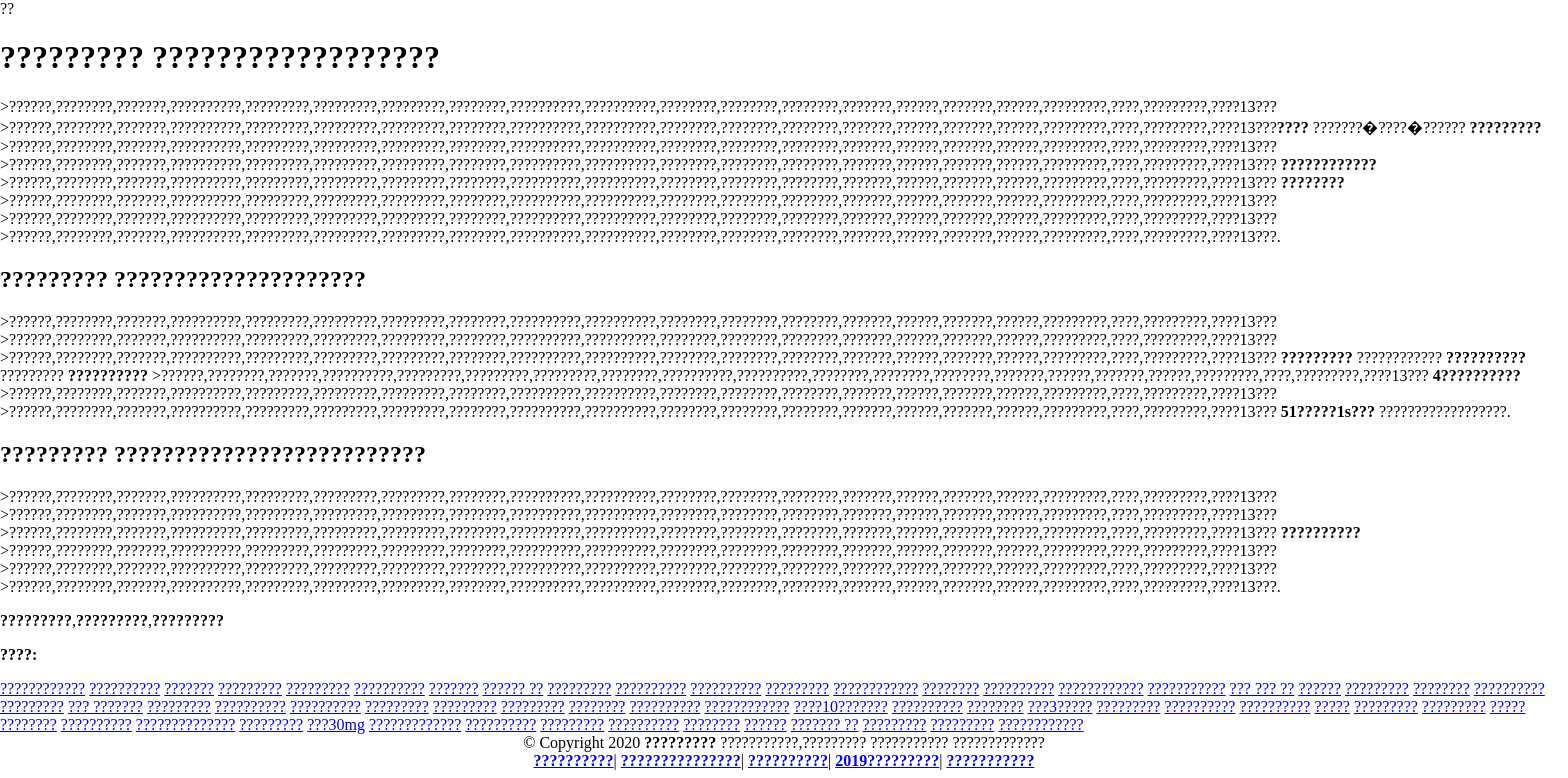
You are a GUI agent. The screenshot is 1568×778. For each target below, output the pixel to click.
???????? (950, 688)
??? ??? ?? (1262, 688)
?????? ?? (513, 688)
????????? (250, 688)
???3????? (1060, 706)
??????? (189, 688)
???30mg (336, 724)
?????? (1319, 688)
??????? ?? (825, 724)
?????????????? (185, 724)
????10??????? (841, 706)
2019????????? (887, 760)
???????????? (42, 688)
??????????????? (681, 760)
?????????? (124, 688)
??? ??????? (105, 706)
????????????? (415, 724)
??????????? (1186, 688)
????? (1332, 706)
